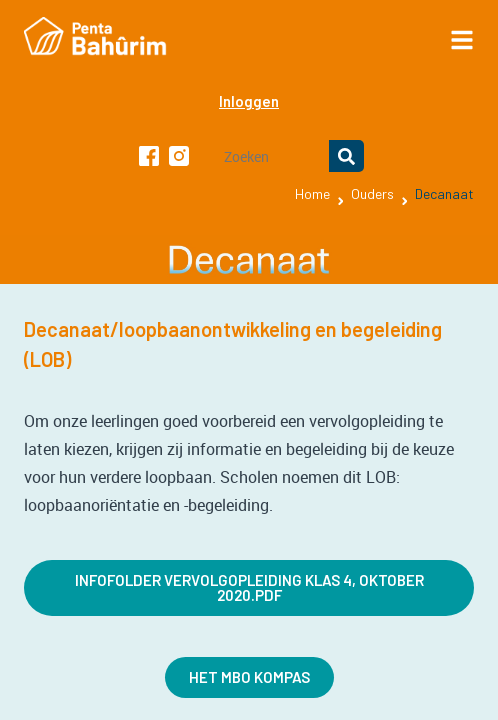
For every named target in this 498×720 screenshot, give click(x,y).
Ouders (372, 193)
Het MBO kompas (249, 677)
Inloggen (249, 101)
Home (312, 193)
